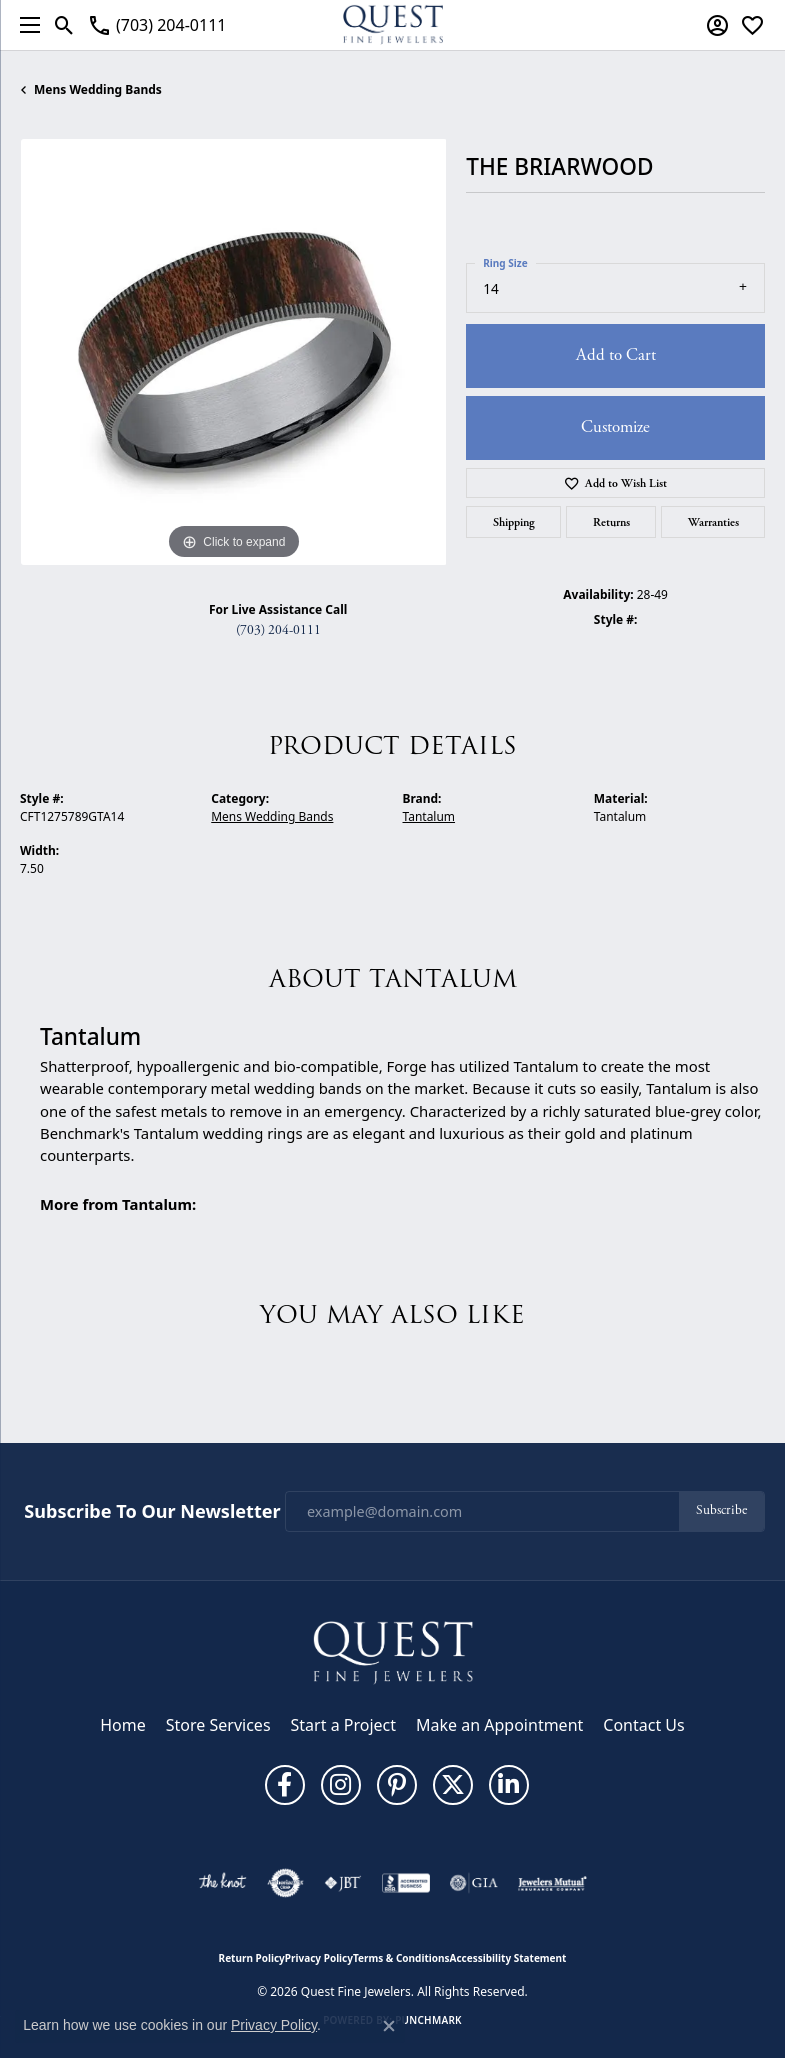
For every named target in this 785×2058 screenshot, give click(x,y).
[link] (156, 25)
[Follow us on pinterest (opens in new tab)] (397, 1785)
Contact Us (643, 1725)
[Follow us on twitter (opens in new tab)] (453, 1785)
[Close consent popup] (389, 2026)
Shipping (514, 522)
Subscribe (721, 1510)
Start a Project (343, 1725)
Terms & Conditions (401, 1958)
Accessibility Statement (508, 1958)
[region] (233, 352)
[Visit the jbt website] (343, 1883)
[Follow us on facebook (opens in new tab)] (285, 1785)
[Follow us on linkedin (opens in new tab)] (509, 1785)
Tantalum (429, 816)
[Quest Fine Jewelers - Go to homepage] (393, 1652)
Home (123, 1725)
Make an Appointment (499, 1725)
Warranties (713, 522)
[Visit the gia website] (474, 1883)
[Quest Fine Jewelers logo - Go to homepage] (393, 25)
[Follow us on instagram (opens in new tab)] (341, 1785)
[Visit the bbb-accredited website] (406, 1883)
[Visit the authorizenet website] (285, 1883)
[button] (64, 25)
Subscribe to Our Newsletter (152, 1512)
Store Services (218, 1725)
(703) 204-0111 (278, 630)
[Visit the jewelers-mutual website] (552, 1883)
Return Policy (252, 1958)
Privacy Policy (319, 1958)
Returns (611, 522)
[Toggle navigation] (25, 25)
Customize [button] (615, 427)
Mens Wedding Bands (98, 89)
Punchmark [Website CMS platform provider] (428, 2020)
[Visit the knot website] (222, 1883)
